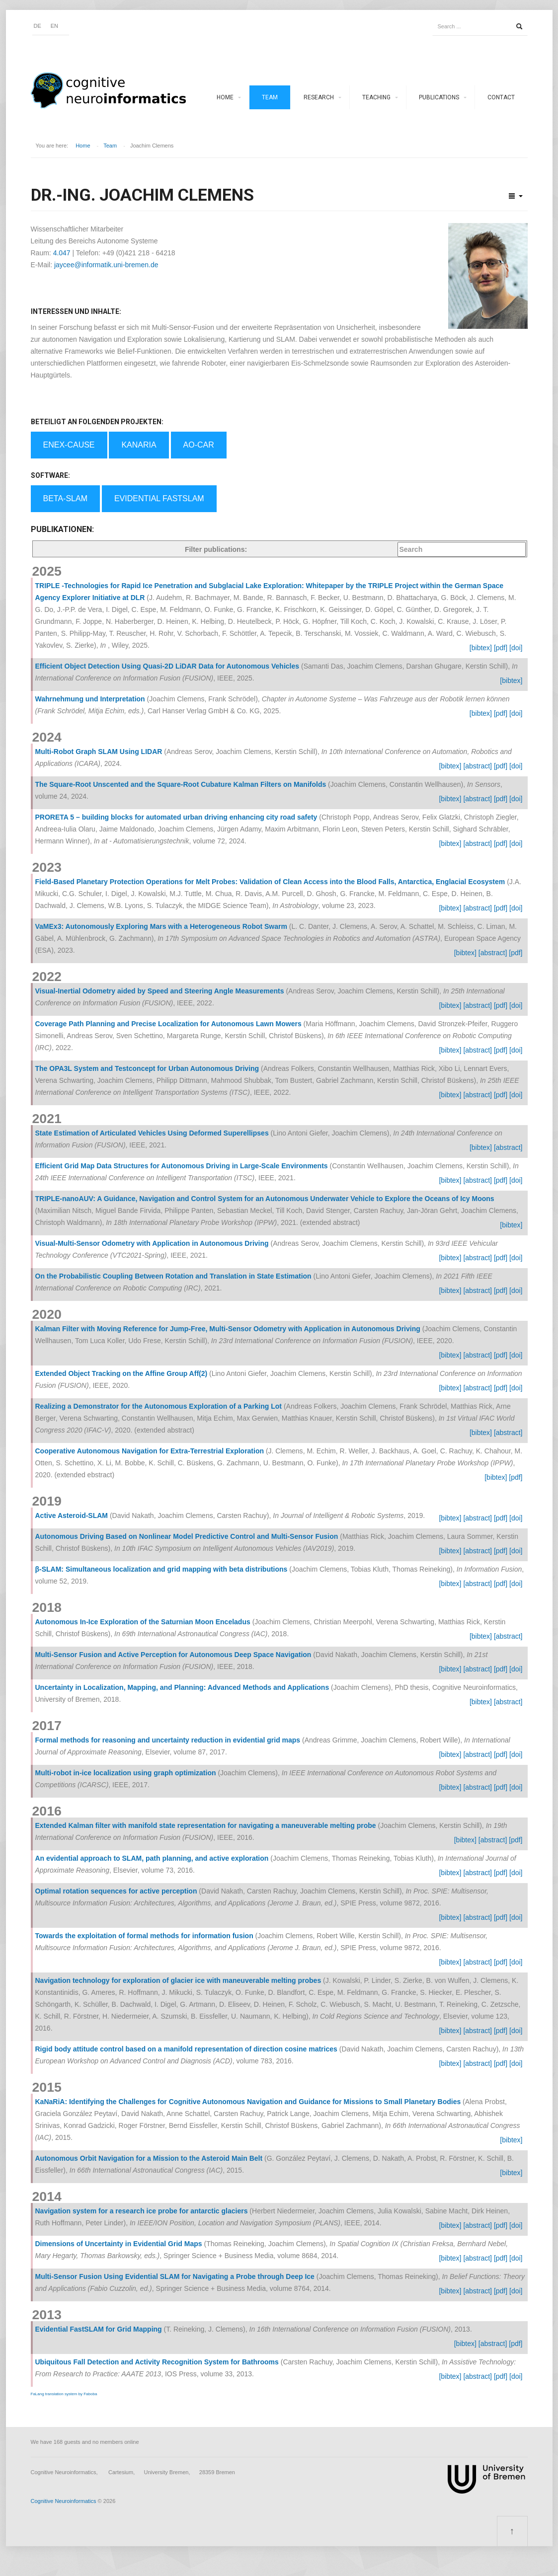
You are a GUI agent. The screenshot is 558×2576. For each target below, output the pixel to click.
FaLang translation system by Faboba (64, 2394)
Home (225, 97)
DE (37, 26)
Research (319, 97)
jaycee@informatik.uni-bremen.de (106, 265)
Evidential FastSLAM (159, 498)
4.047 (62, 253)
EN (54, 26)
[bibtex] (481, 648)
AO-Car (198, 445)
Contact (501, 97)
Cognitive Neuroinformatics (63, 2501)
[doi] (515, 648)
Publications (439, 97)
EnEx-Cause (69, 445)
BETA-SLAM (65, 498)
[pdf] (500, 648)
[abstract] (477, 766)
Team (270, 97)
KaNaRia (138, 445)
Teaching (376, 97)
